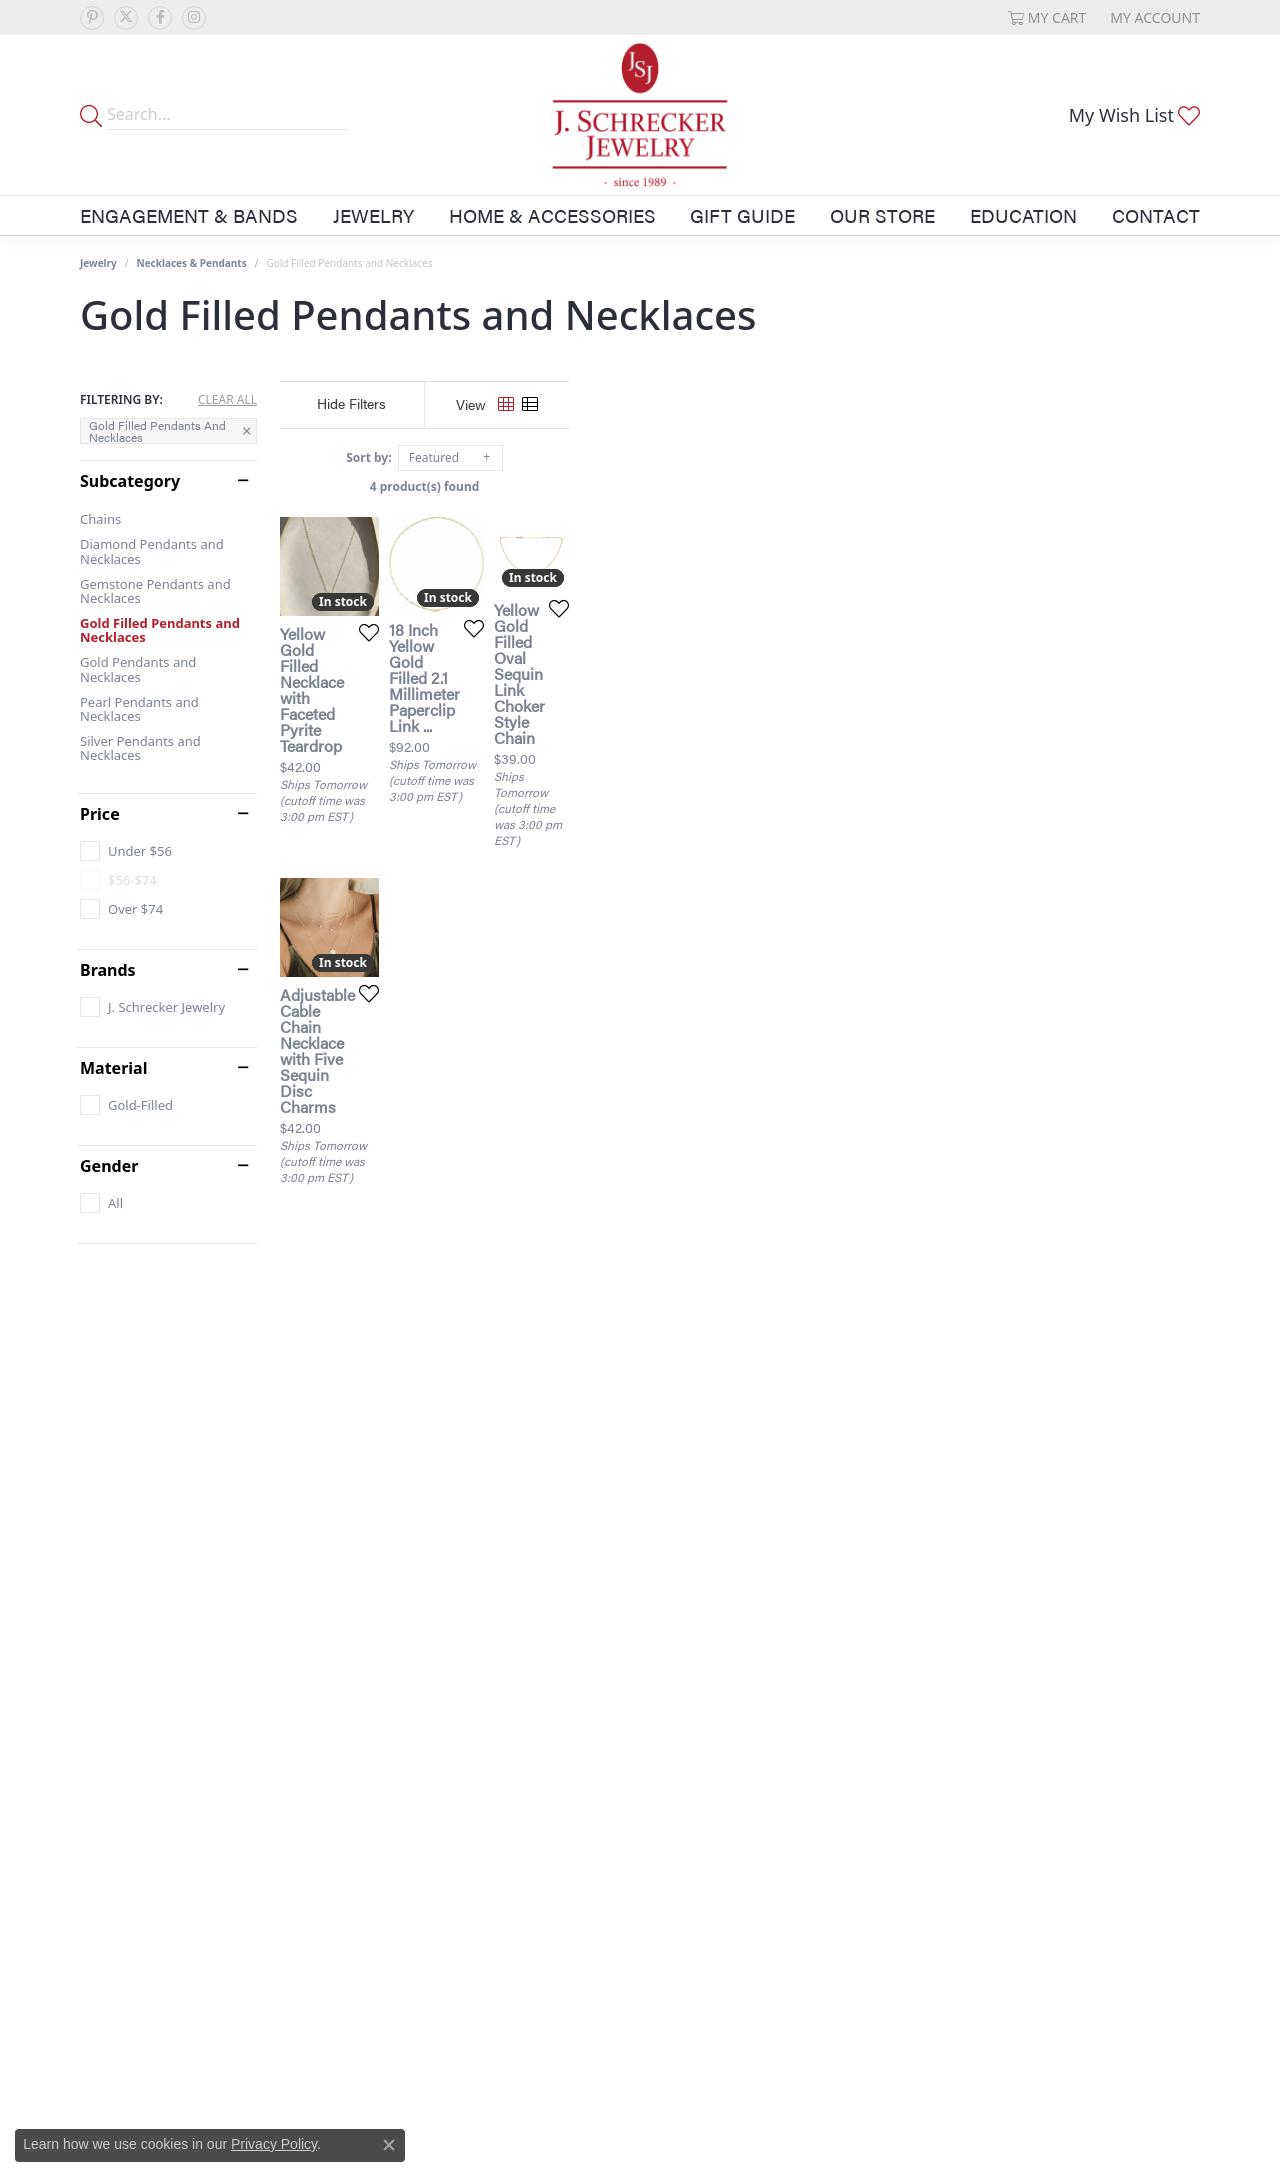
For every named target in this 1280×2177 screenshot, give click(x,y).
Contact (1156, 215)
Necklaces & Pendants (192, 263)
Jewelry (373, 215)
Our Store (882, 215)
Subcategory (130, 481)
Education (1023, 215)
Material (113, 1068)
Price (100, 814)
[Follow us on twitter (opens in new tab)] (126, 18)
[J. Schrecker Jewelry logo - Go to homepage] (640, 115)
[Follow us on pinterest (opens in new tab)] (92, 18)
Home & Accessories (552, 215)
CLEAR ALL (227, 400)
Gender (109, 1166)
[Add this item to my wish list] (564, 833)
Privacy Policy (274, 2144)
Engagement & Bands (189, 215)
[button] (1047, 17)
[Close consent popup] (389, 2145)
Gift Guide (742, 215)
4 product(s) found (740, 486)
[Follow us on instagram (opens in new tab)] (194, 18)
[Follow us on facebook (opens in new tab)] (160, 18)
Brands (108, 970)
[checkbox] (126, 851)
